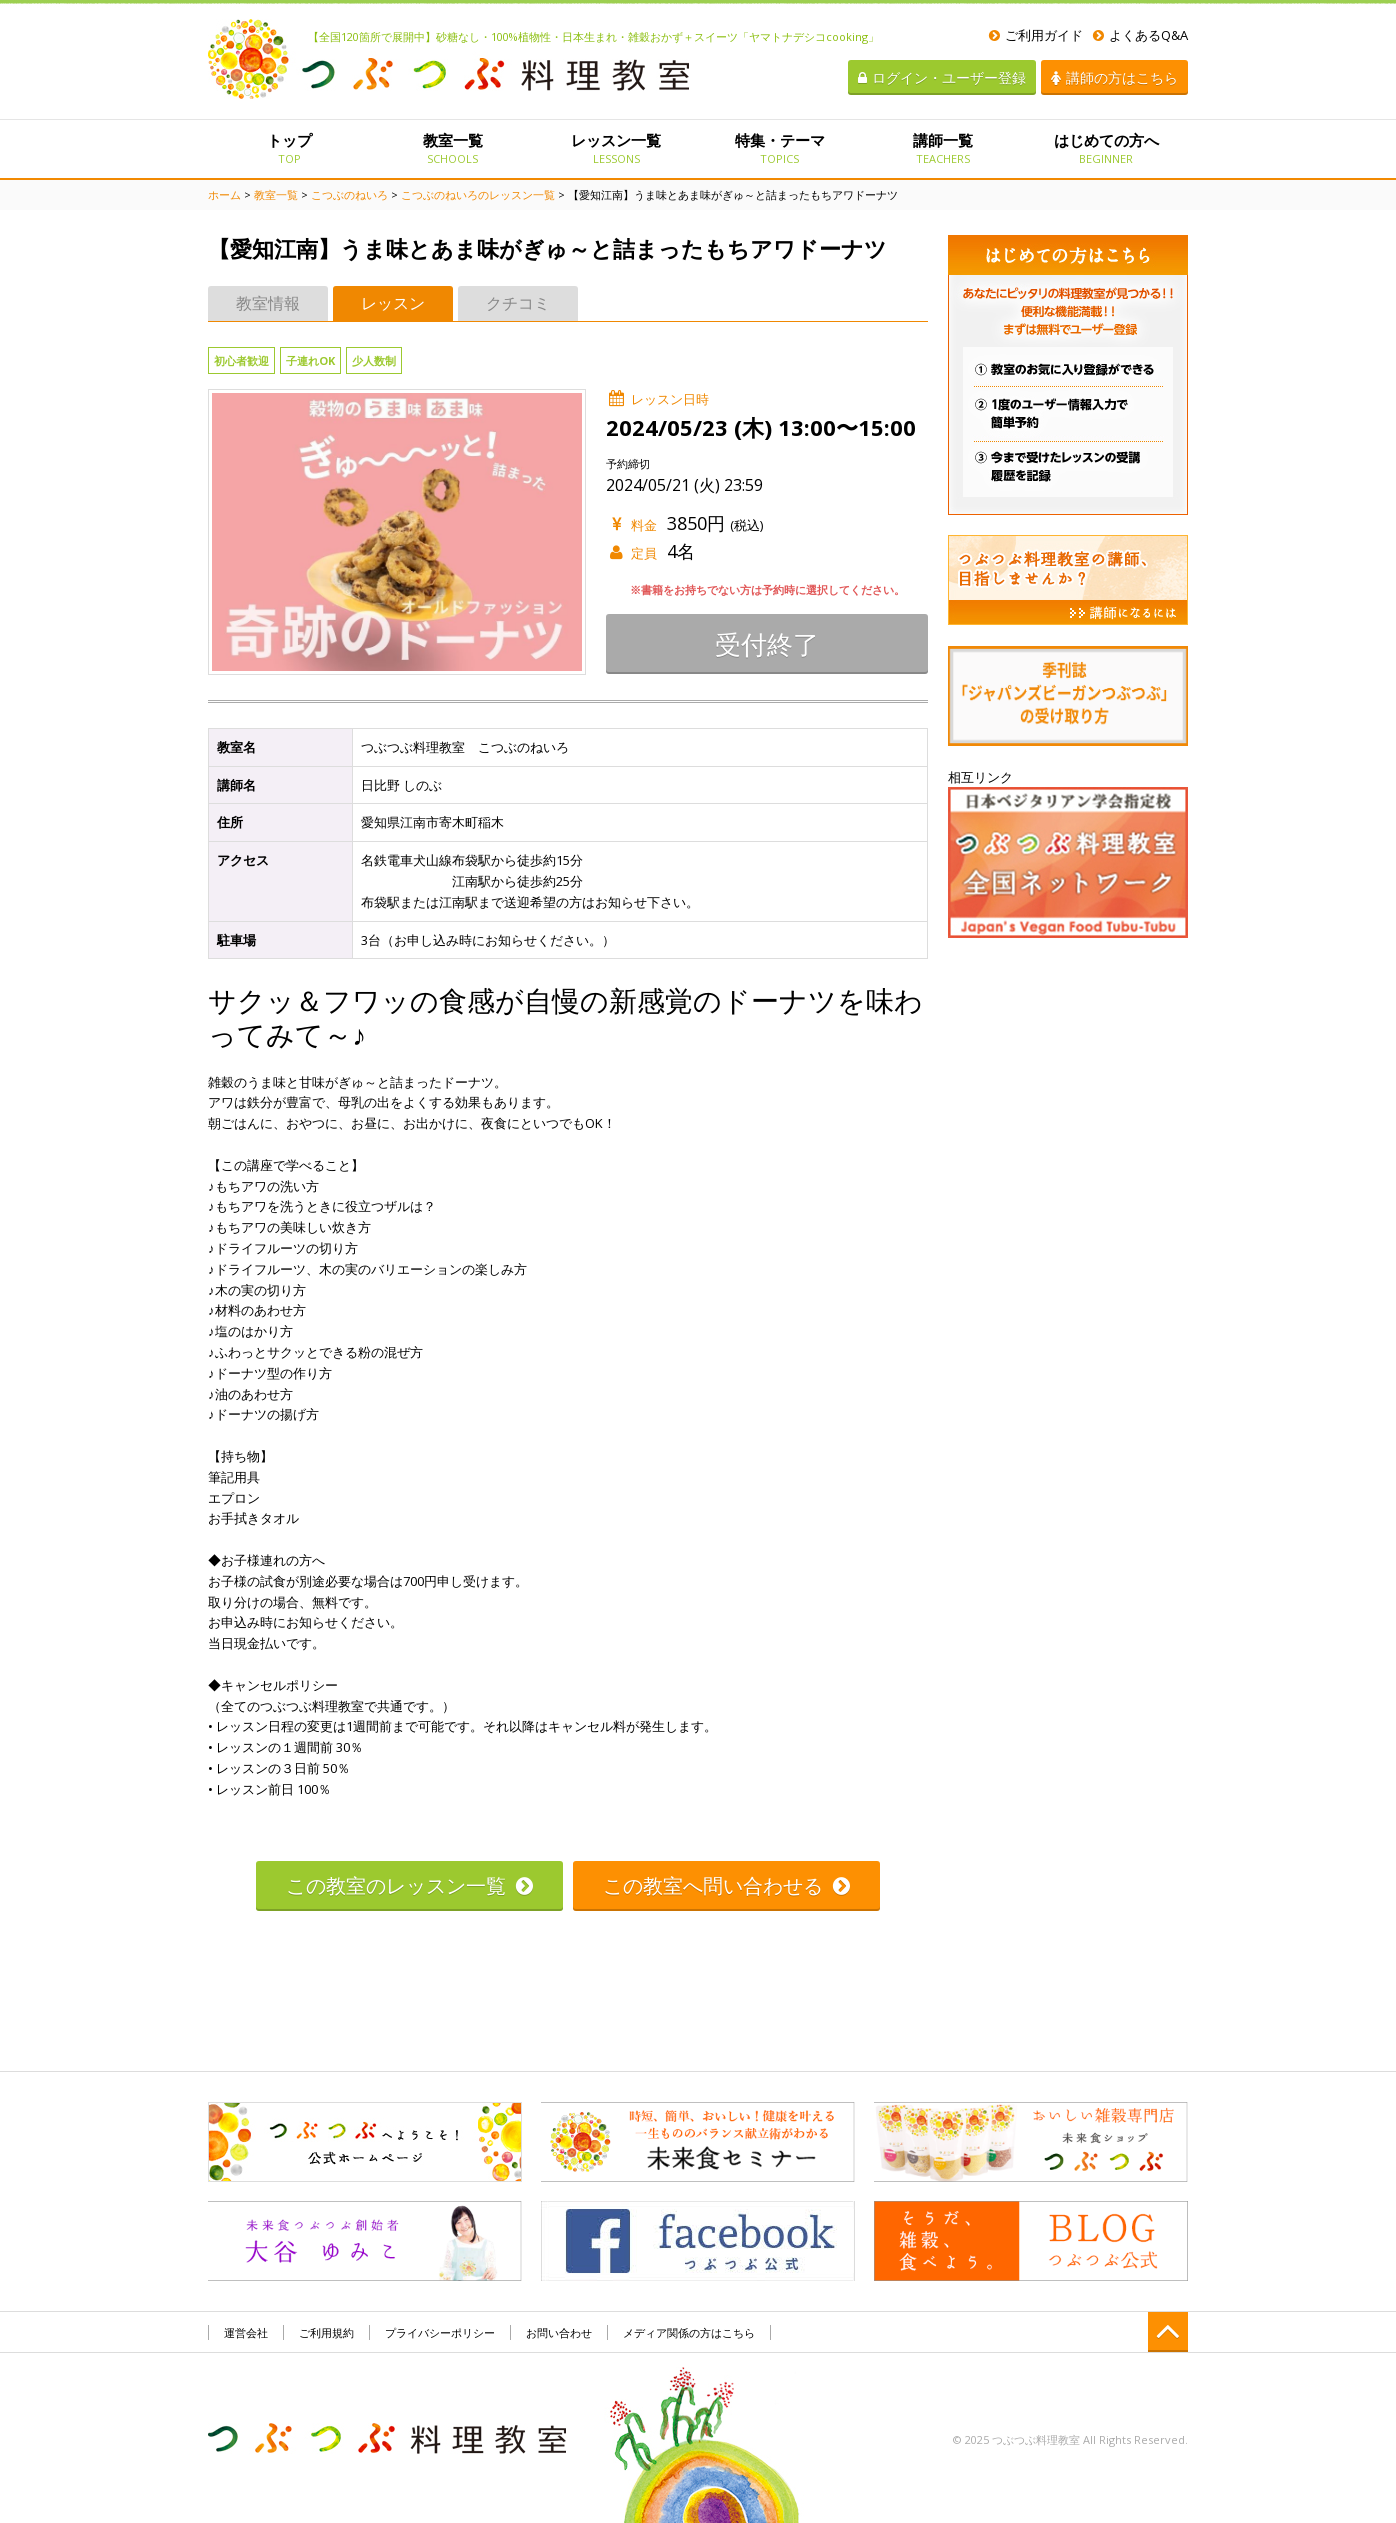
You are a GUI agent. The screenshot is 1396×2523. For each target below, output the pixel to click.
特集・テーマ (779, 148)
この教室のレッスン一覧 (409, 1885)
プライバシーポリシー (440, 2332)
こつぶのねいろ (349, 194)
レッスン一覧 (616, 148)
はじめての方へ (1106, 148)
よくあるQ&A (1140, 35)
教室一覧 (452, 148)
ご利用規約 (326, 2332)
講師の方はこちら (1114, 77)
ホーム (224, 194)
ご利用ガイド (1036, 35)
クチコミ (518, 303)
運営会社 (246, 2332)
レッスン (393, 303)
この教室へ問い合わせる (726, 1885)
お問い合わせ (559, 2332)
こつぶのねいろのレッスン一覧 (478, 194)
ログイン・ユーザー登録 (942, 77)
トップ (289, 148)
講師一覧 (942, 148)
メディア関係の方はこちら (689, 2332)
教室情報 (268, 303)
